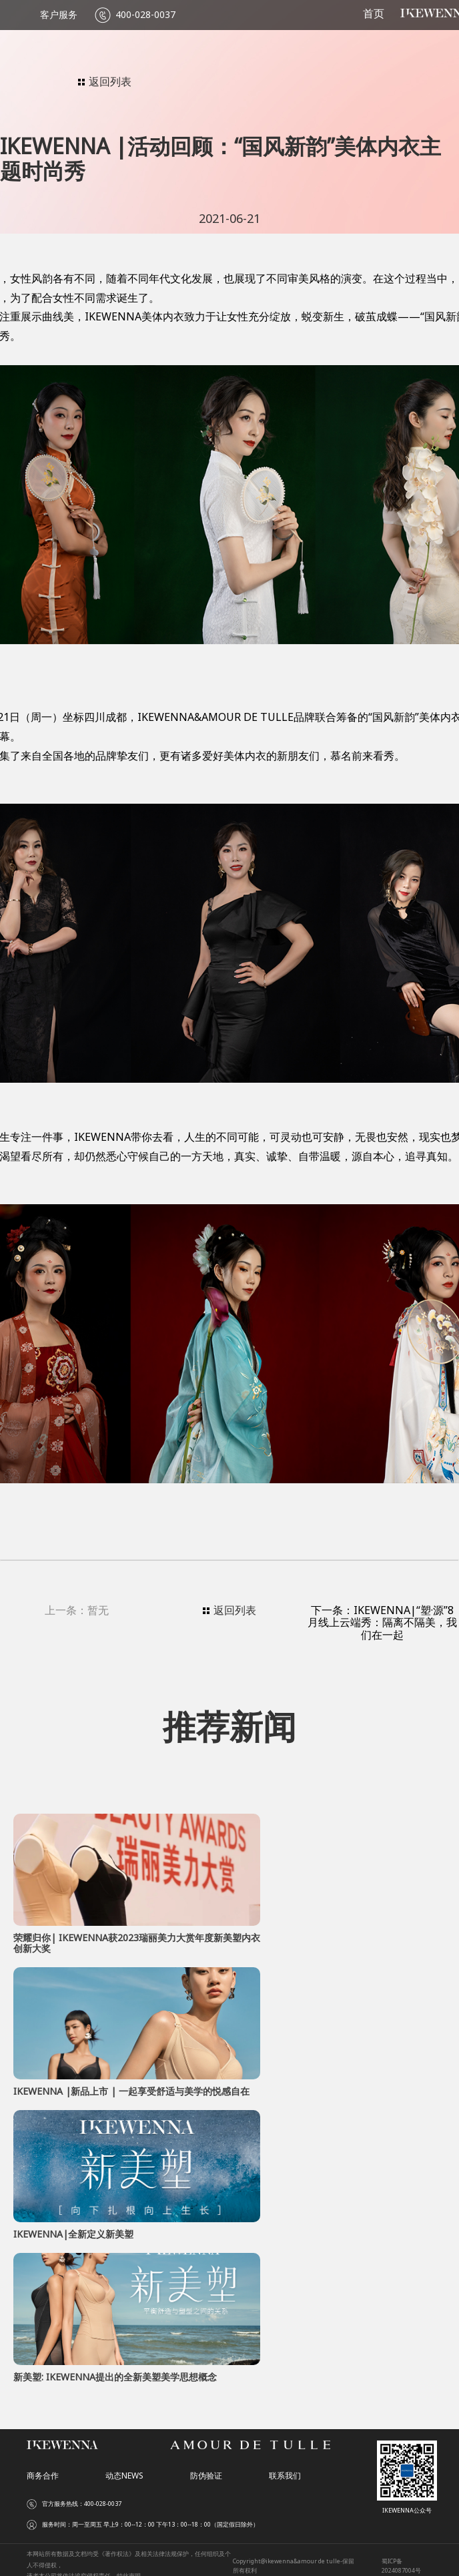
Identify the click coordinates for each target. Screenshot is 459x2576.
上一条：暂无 (77, 1610)
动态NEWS (124, 2476)
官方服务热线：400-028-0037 (81, 2504)
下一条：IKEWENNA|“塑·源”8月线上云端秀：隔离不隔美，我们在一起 (382, 1622)
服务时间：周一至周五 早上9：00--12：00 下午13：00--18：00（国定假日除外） (150, 2524)
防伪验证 (206, 2476)
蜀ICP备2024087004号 (401, 2566)
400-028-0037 (145, 14)
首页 (373, 14)
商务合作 (43, 2476)
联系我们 (285, 2476)
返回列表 (104, 81)
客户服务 (58, 14)
